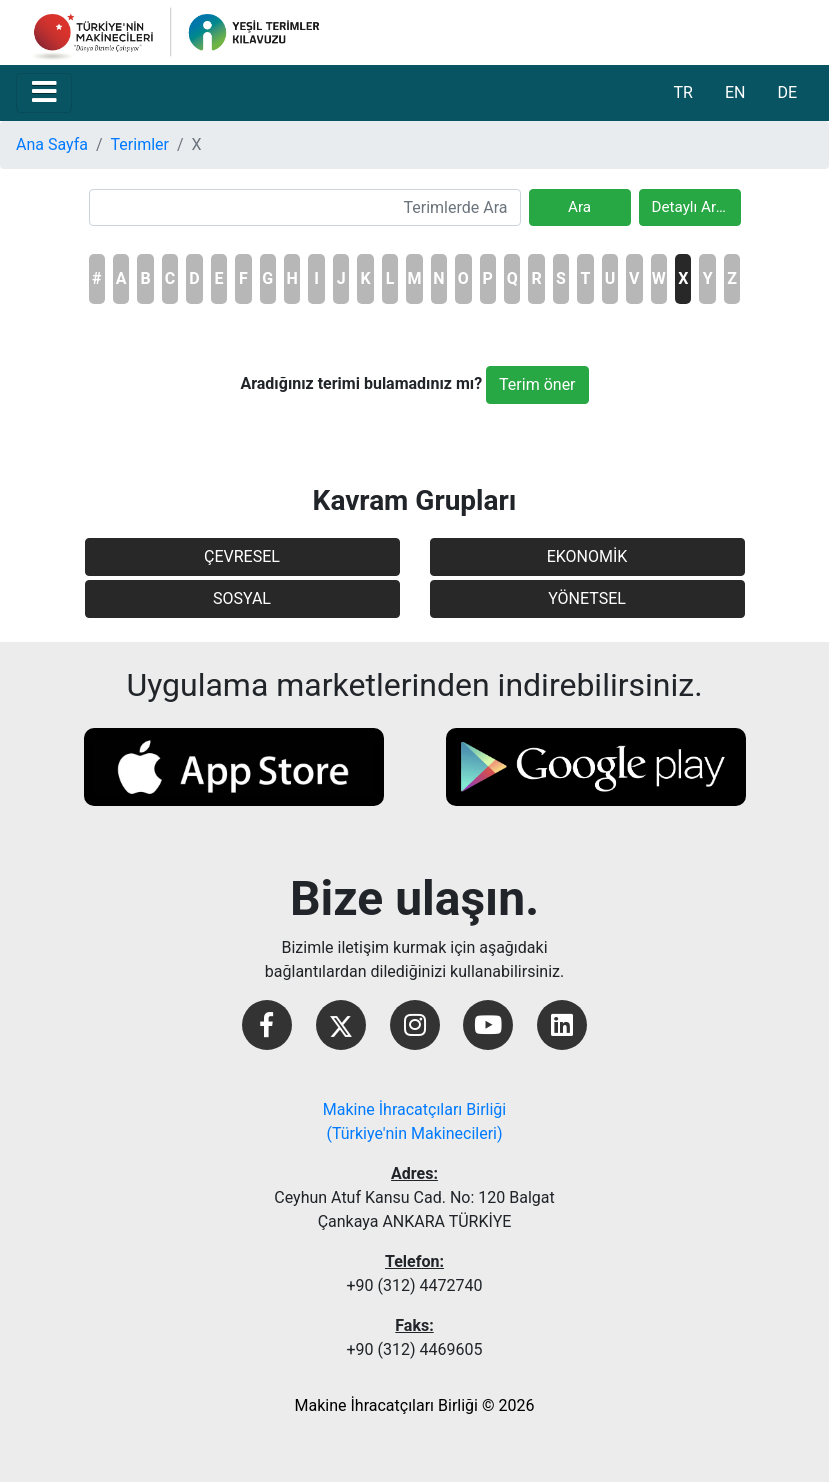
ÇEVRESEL (242, 556)
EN (735, 92)
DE (787, 92)
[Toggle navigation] (44, 93)
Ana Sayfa (52, 144)
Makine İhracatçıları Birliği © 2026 (415, 1405)
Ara (579, 207)
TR (682, 92)
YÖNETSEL (587, 598)
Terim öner (537, 384)
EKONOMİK (587, 556)
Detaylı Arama (696, 207)
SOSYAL (242, 598)
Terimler (140, 144)
